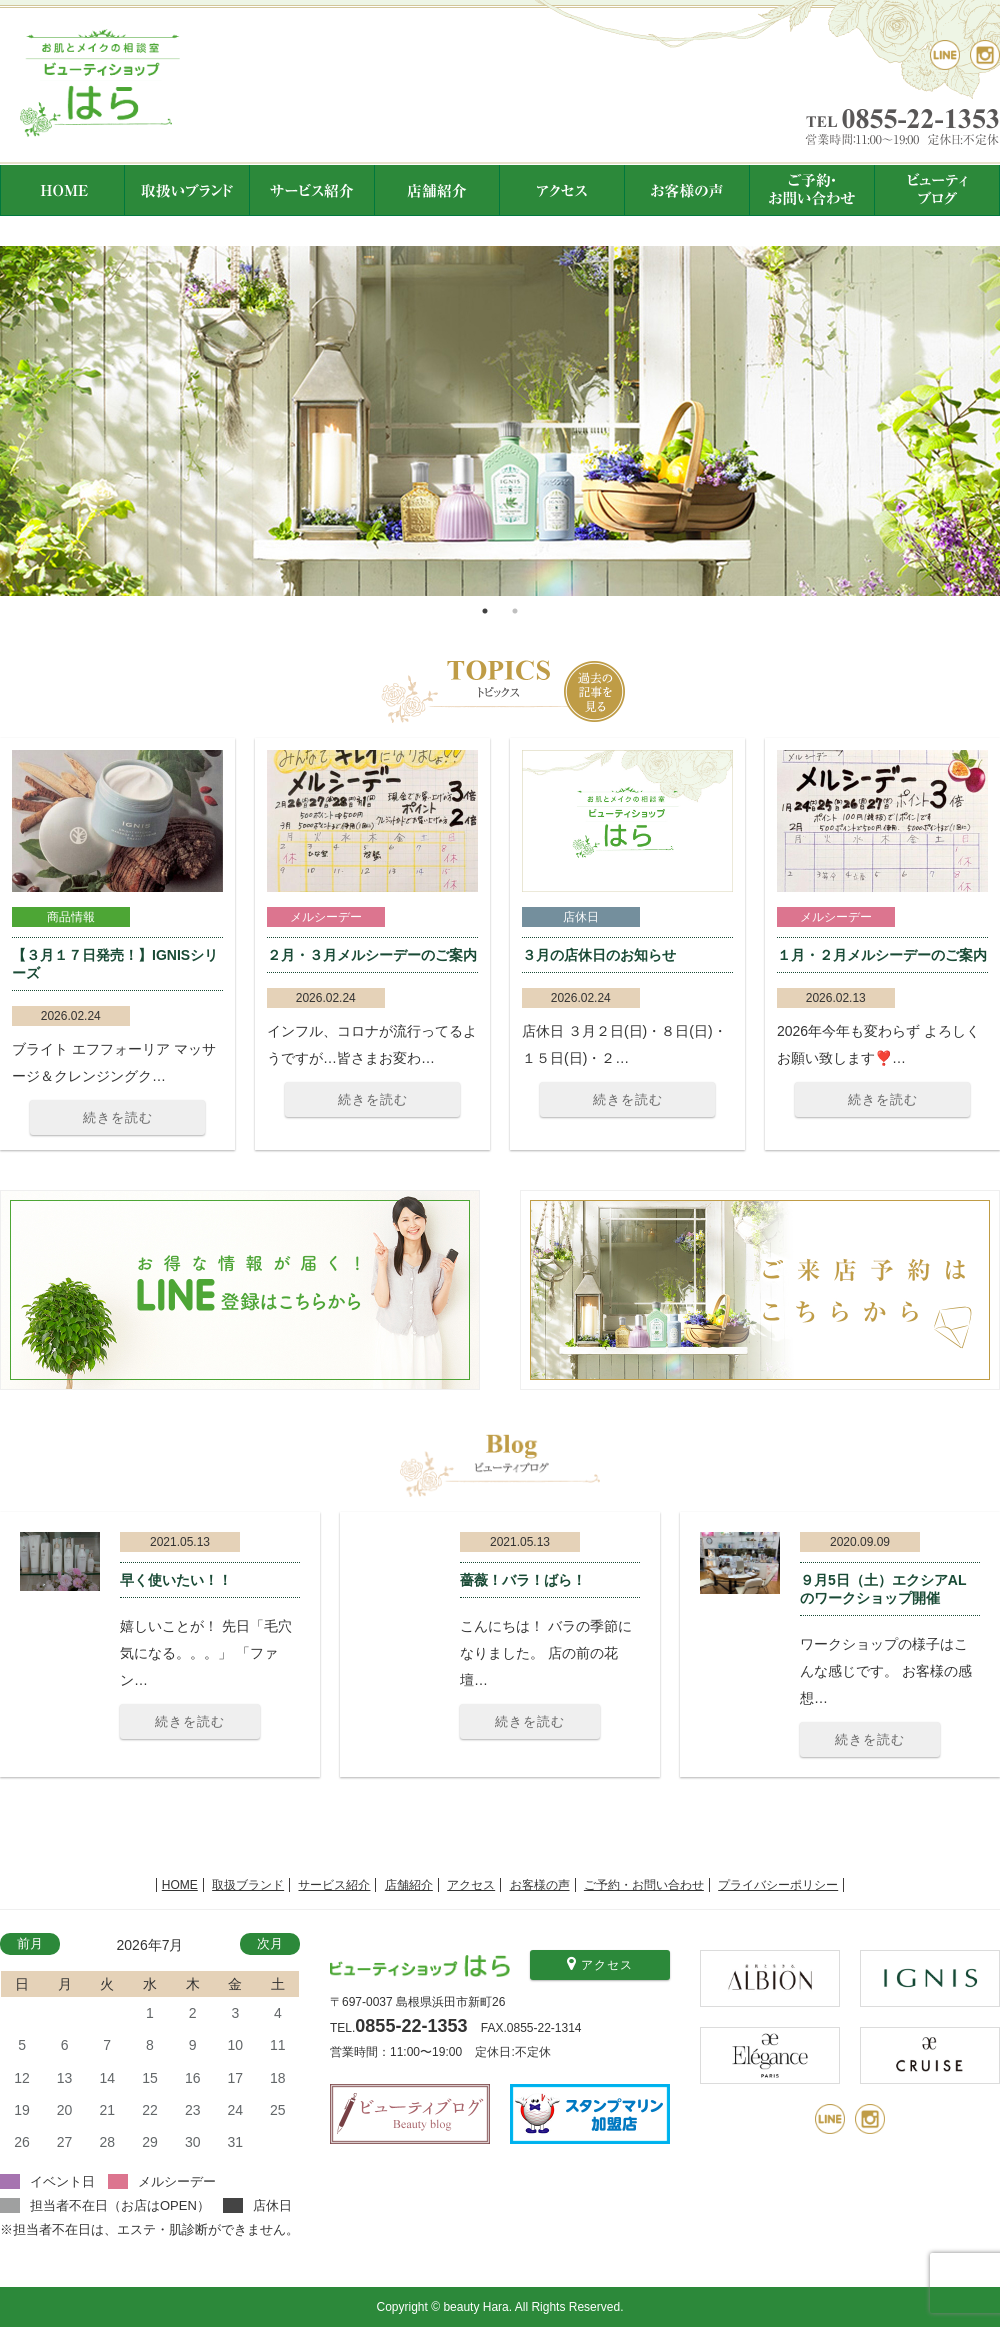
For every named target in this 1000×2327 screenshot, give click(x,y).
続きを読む (118, 1117)
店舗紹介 (409, 1885)
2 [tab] (515, 611)
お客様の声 (540, 1885)
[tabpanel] (500, 421)
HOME (180, 1885)
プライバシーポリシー (778, 1885)
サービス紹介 (334, 1885)
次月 (270, 1943)
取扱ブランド (248, 1885)
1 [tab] (485, 611)
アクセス (471, 1885)
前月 (30, 1943)
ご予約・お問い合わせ (644, 1885)
